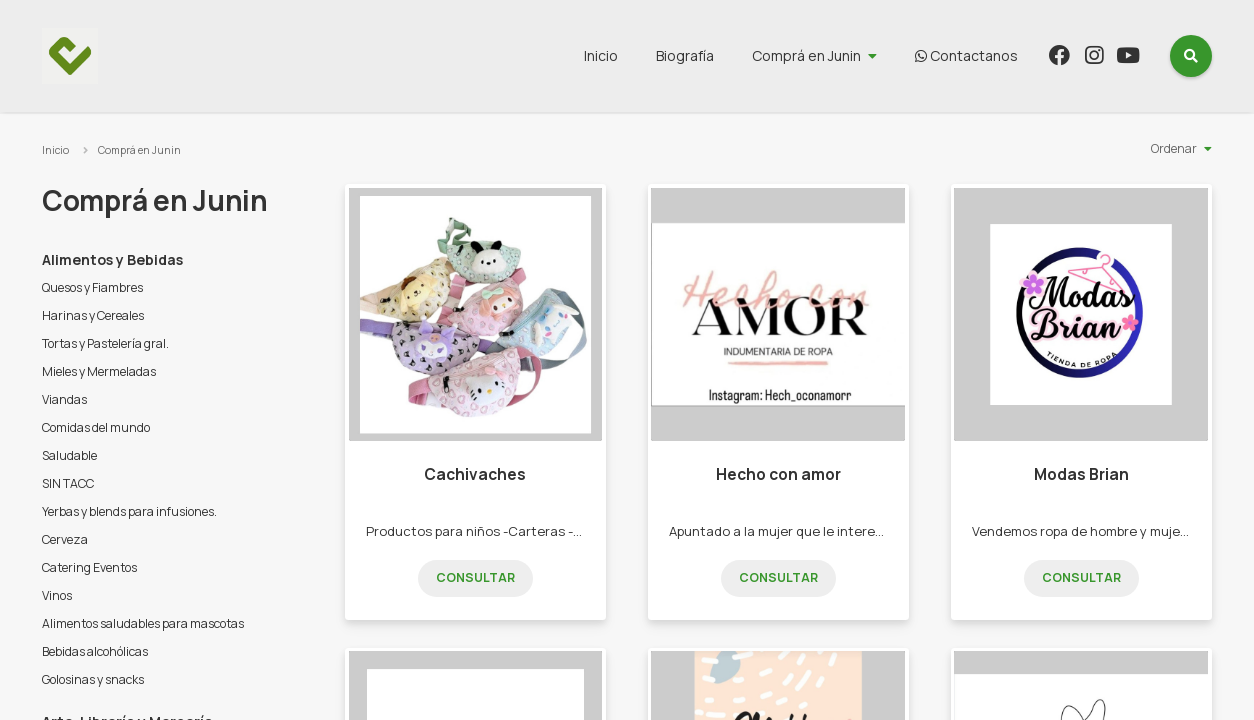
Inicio (601, 55)
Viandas (64, 399)
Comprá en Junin (806, 55)
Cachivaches (475, 474)
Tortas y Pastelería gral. (105, 343)
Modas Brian (1081, 474)
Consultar (475, 577)
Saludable (69, 455)
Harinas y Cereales (93, 315)
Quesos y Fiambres (92, 287)
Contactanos (966, 55)
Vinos (57, 595)
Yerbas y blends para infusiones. (129, 511)
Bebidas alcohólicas (95, 651)
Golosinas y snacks (93, 679)
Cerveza (65, 539)
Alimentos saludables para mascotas (143, 623)
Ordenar (1174, 148)
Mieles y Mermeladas (99, 371)
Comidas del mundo (96, 427)
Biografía (685, 55)
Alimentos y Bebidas (112, 259)
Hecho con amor (778, 474)
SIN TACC (68, 483)
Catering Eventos (89, 567)
